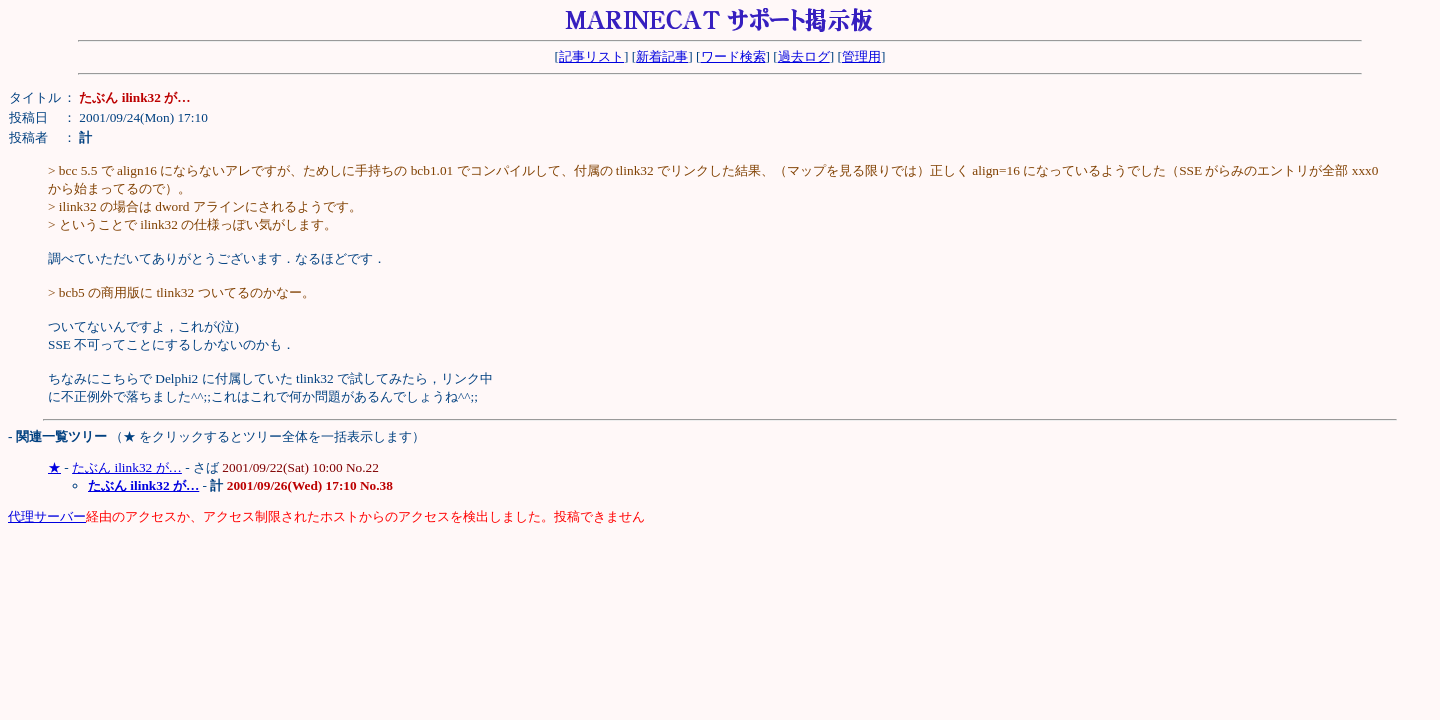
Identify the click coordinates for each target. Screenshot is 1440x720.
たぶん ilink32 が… (127, 467)
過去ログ (804, 56)
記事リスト (591, 56)
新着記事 (662, 56)
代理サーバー (47, 516)
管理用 (861, 56)
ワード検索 (733, 56)
